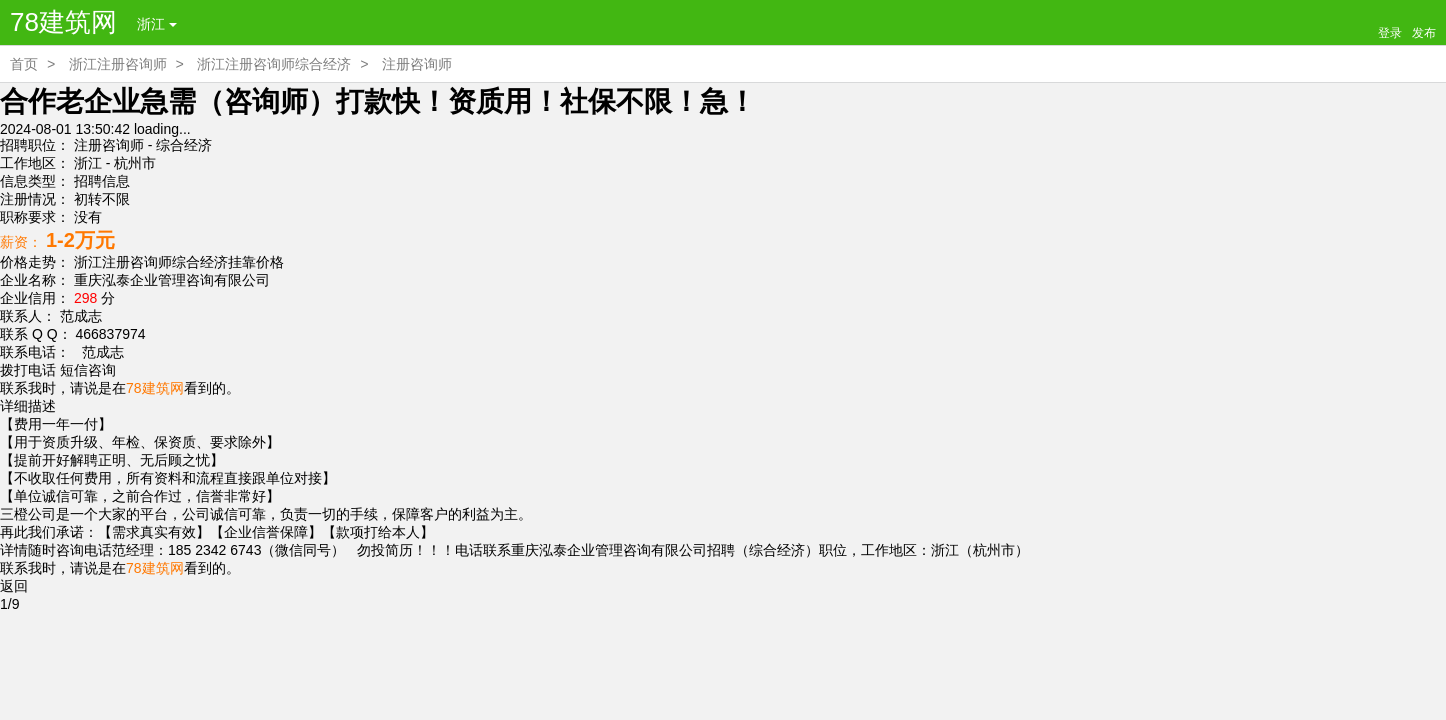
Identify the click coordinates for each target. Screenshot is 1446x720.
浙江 (157, 24)
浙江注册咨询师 (118, 64)
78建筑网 (63, 22)
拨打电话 (28, 370)
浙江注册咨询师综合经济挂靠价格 (179, 262)
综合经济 (184, 145)
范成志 (99, 352)
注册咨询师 (417, 64)
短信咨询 (88, 370)
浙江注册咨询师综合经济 (274, 64)
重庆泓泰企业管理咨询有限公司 (172, 280)
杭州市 (135, 163)
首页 (24, 64)
